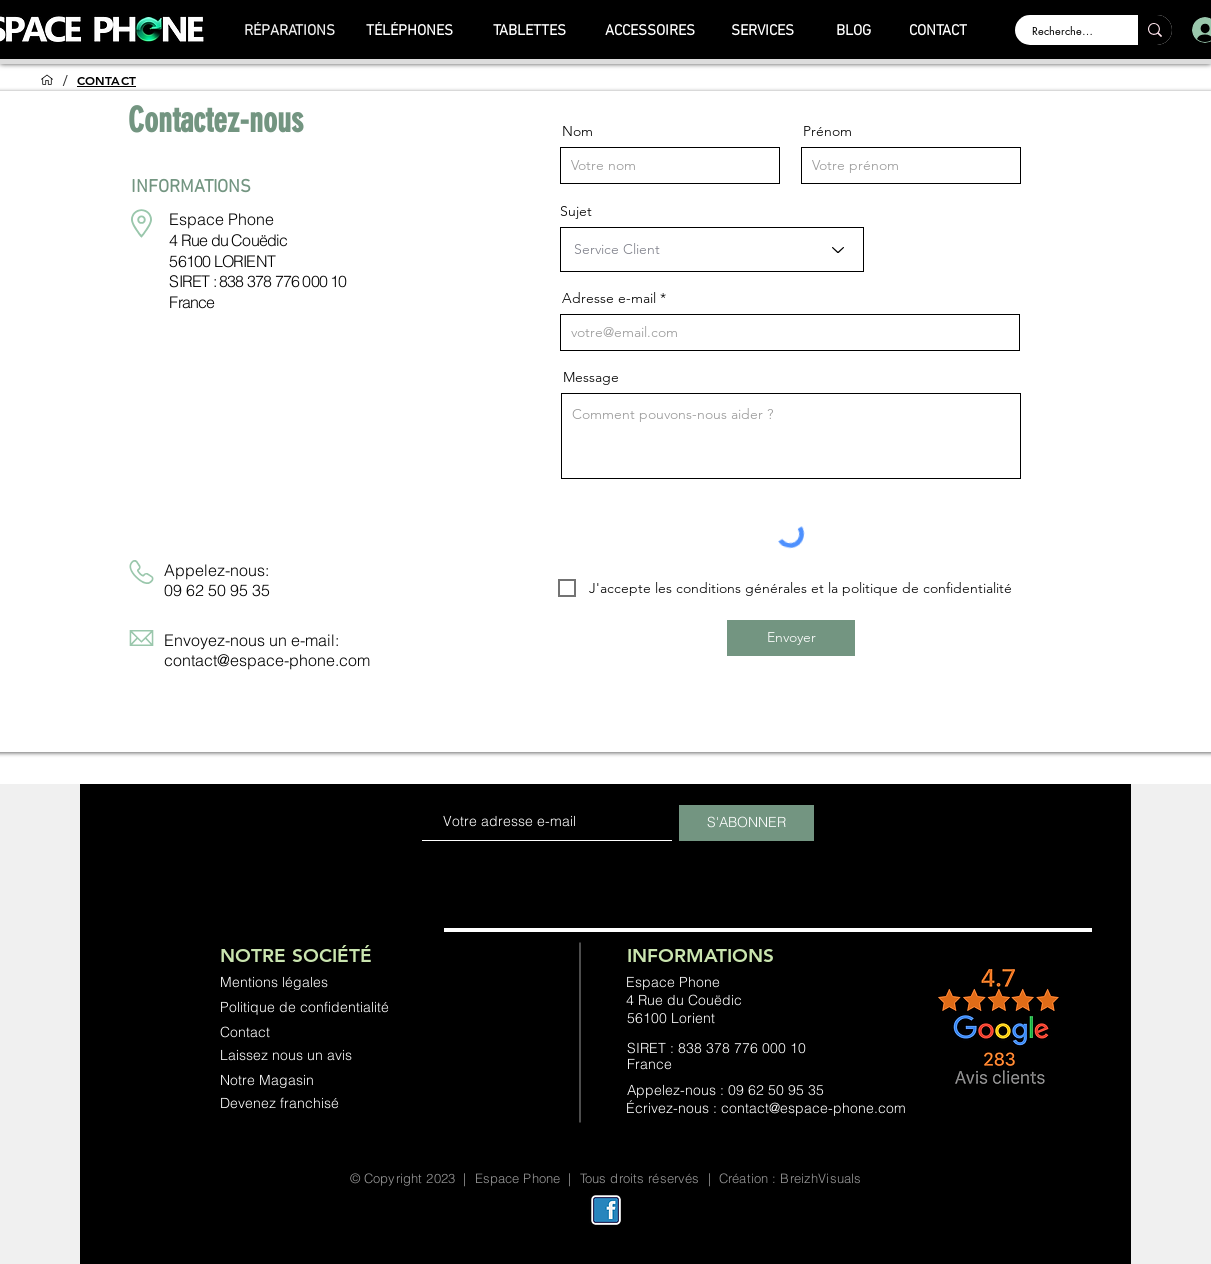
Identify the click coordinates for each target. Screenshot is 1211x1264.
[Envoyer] (791, 638)
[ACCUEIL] (47, 80)
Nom (577, 131)
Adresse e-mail (609, 298)
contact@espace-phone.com (267, 660)
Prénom (827, 131)
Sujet (576, 211)
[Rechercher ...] (1064, 30)
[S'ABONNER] (746, 823)
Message (591, 377)
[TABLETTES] (530, 31)
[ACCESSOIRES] (650, 31)
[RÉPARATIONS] (290, 31)
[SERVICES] (763, 31)
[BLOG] (854, 31)
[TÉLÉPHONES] (410, 31)
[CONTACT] (938, 31)
